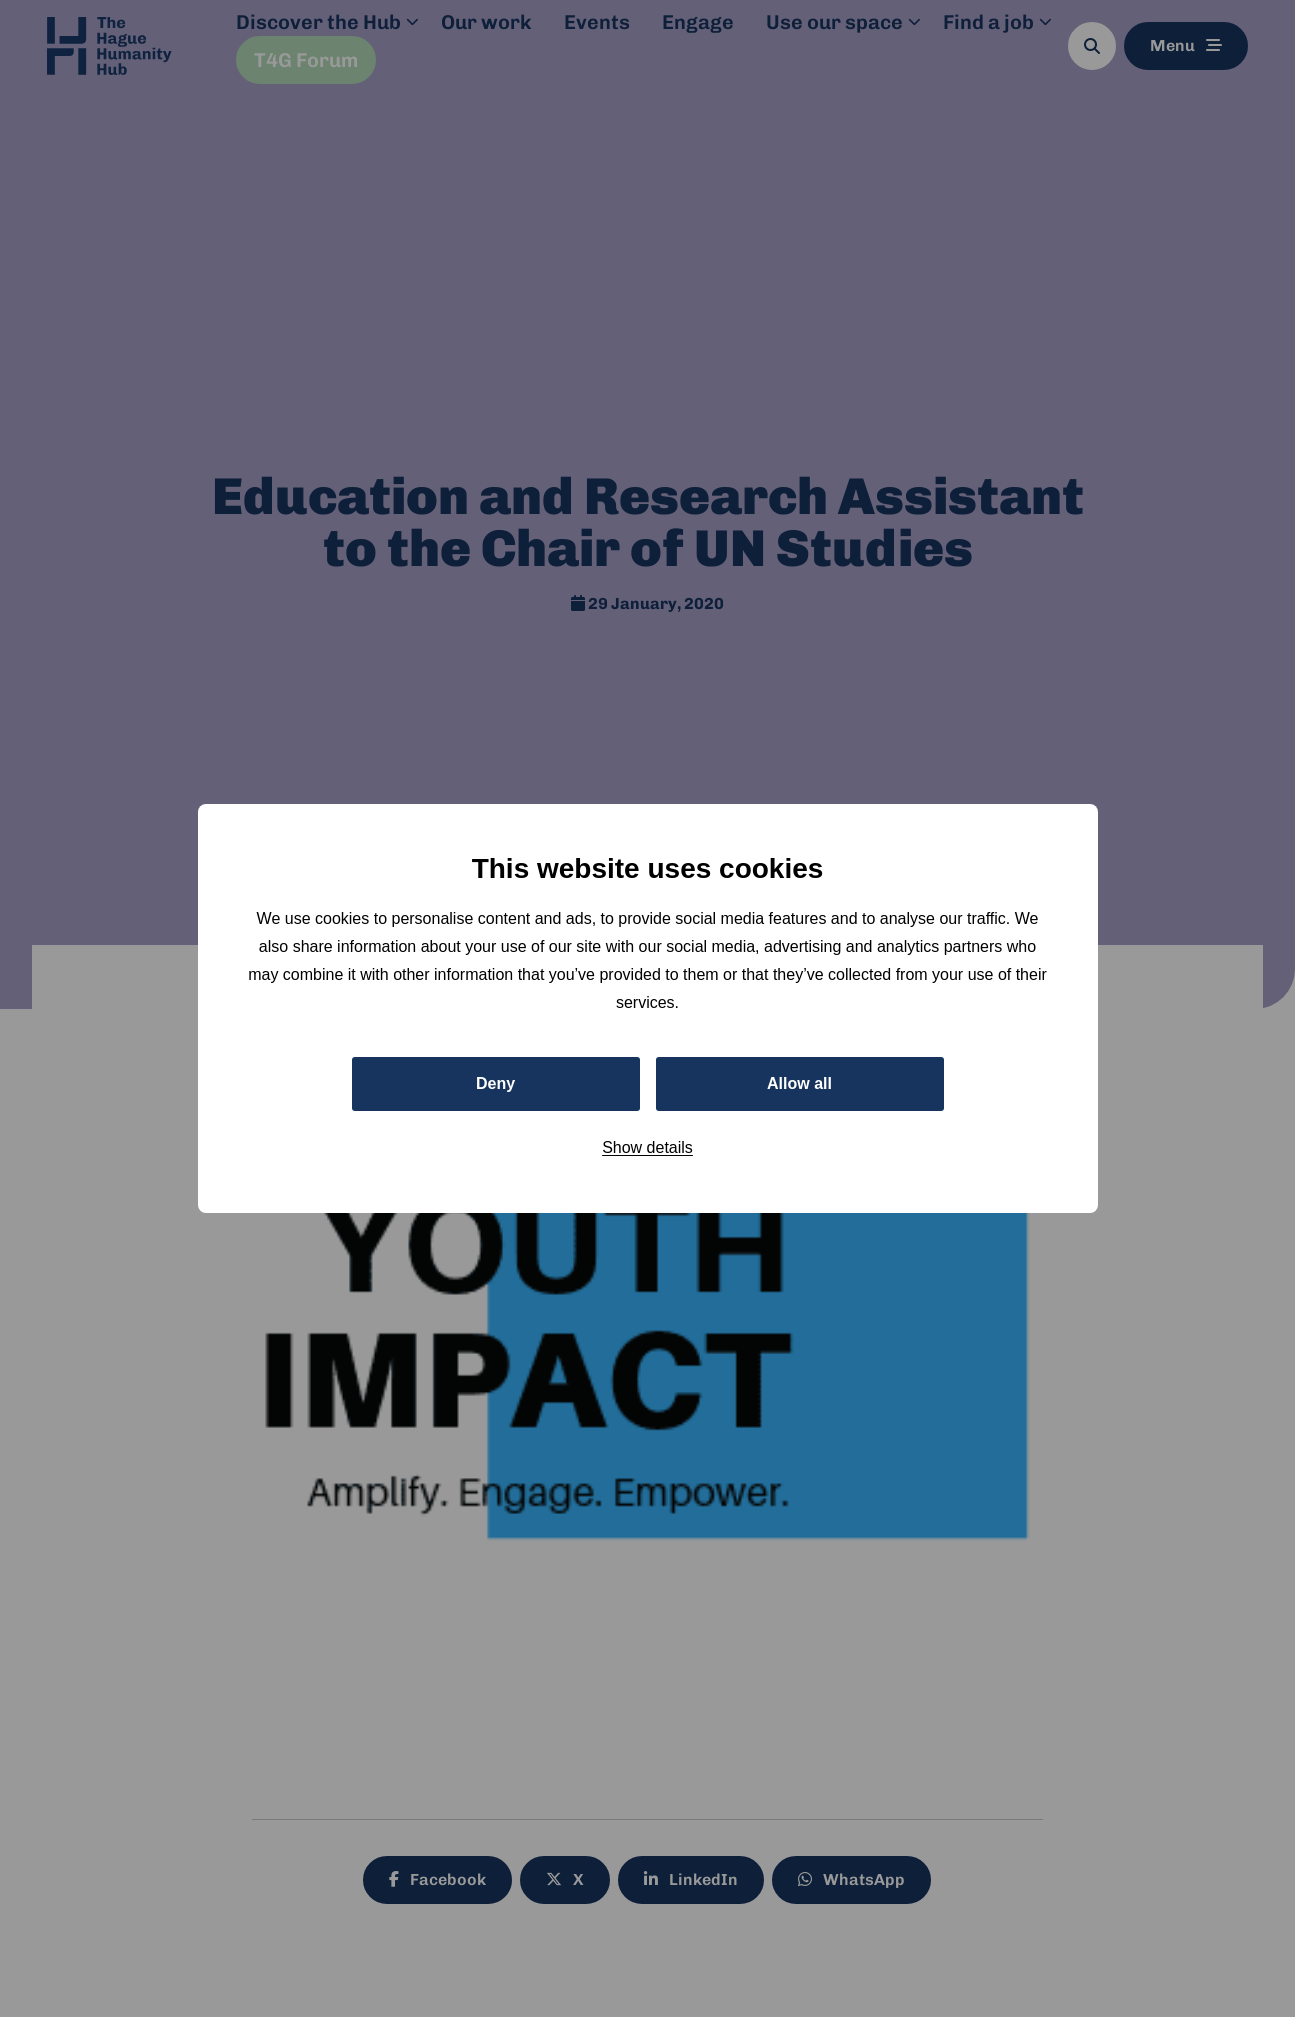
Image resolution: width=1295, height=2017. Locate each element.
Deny (495, 1083)
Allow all (799, 1083)
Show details (647, 1147)
